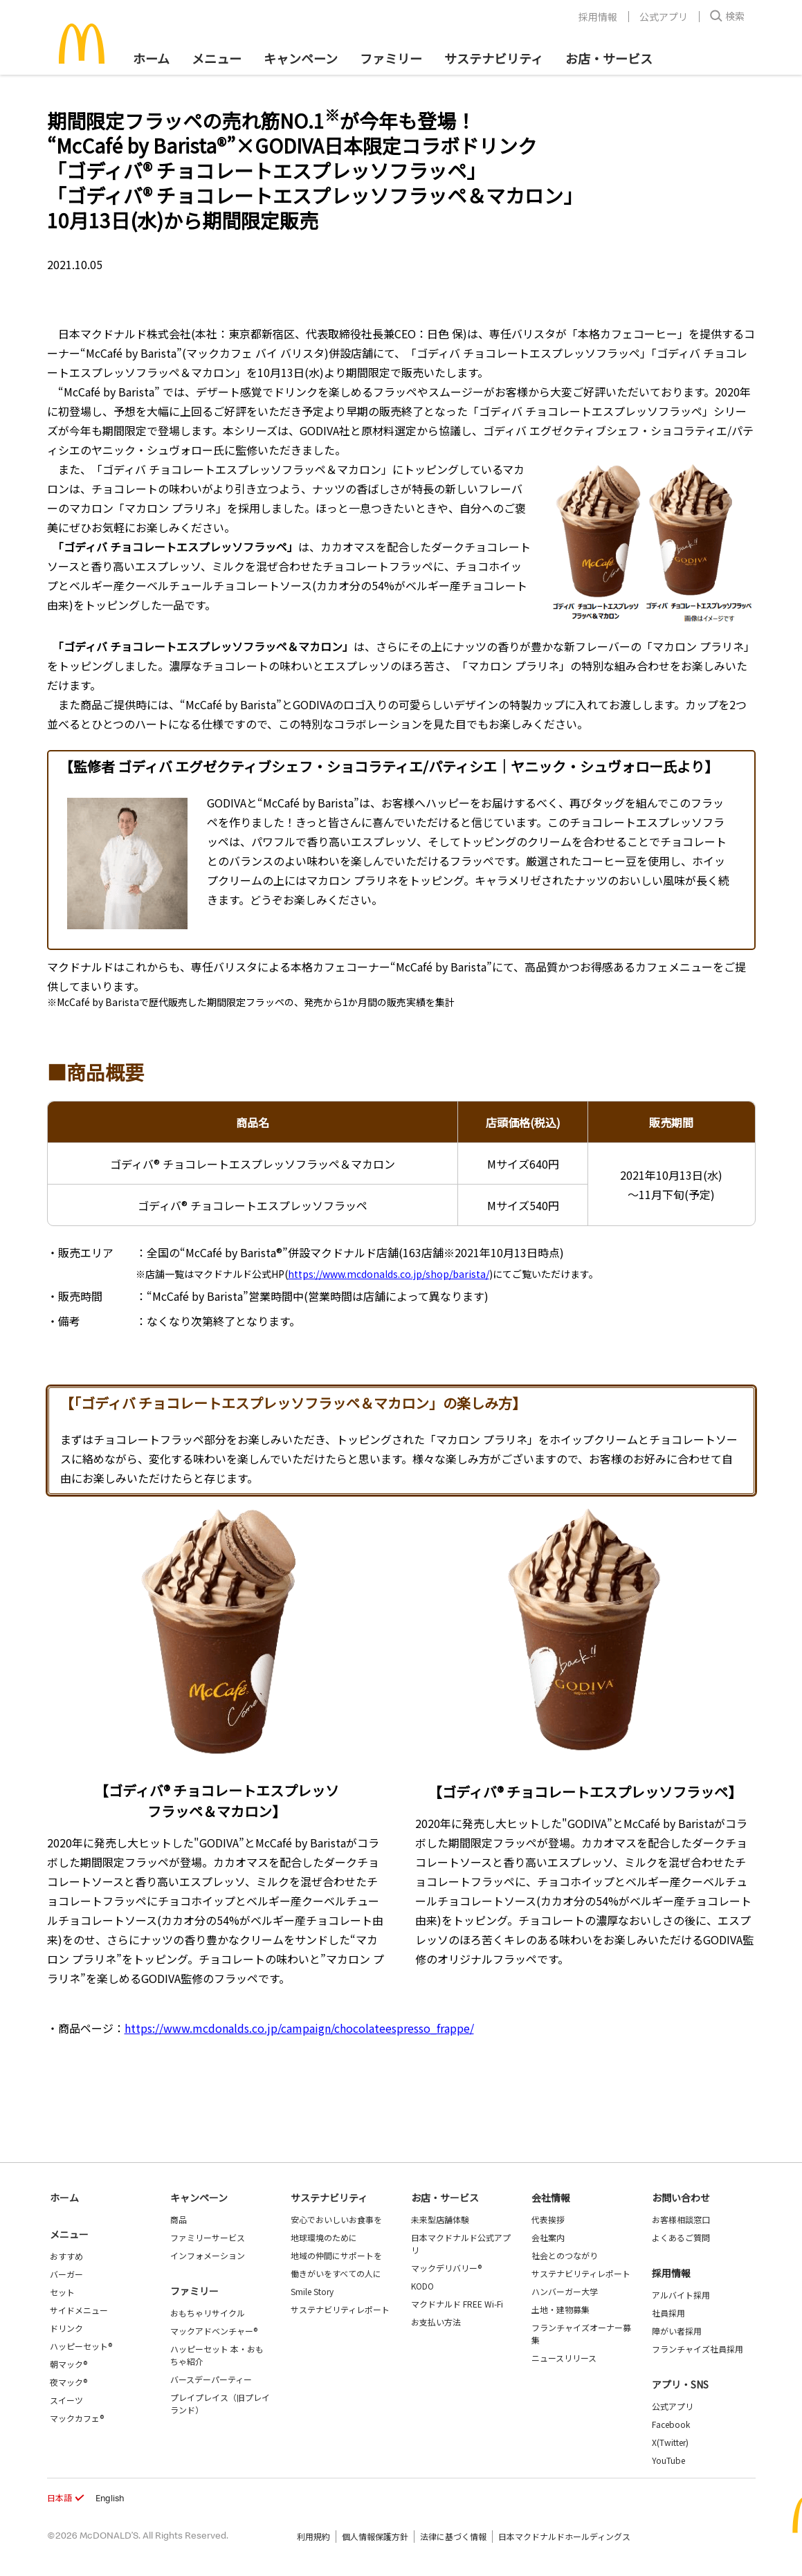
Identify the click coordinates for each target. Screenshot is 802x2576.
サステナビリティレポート (340, 2309)
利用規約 (313, 2536)
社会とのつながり (564, 2255)
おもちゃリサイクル (207, 2313)
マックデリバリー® (446, 2268)
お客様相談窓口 (681, 2219)
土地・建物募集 (560, 2309)
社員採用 (668, 2313)
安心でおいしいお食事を (336, 2219)
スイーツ (66, 2400)
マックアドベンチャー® (213, 2331)
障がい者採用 (677, 2331)
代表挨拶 (548, 2219)
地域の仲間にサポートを (336, 2255)
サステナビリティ (493, 58)
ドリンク (66, 2328)
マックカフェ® (77, 2418)
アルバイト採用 (681, 2295)
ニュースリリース (563, 2358)
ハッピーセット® (81, 2346)
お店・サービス (609, 58)
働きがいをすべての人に (336, 2273)
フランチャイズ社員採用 (697, 2349)
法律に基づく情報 (453, 2536)
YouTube (668, 2460)
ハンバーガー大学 (564, 2291)
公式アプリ (663, 17)
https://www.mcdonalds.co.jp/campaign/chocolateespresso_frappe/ (299, 2028)
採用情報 (597, 17)
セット (62, 2292)
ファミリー (391, 58)
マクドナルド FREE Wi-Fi (457, 2304)
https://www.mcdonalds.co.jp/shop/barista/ (388, 1274)
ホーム (151, 58)
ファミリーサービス (207, 2237)
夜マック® (68, 2382)
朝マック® (68, 2364)
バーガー (66, 2274)
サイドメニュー (79, 2310)
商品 (178, 2219)
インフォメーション (207, 2255)
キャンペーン (301, 58)
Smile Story (312, 2291)
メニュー (69, 2234)
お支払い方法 (436, 2322)
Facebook (671, 2424)
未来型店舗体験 (440, 2219)
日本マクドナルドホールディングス (564, 2536)
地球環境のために (324, 2237)
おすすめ (66, 2256)
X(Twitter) (670, 2442)
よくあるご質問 (681, 2237)
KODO (422, 2286)
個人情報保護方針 (375, 2536)
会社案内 (548, 2237)
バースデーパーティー (211, 2379)
